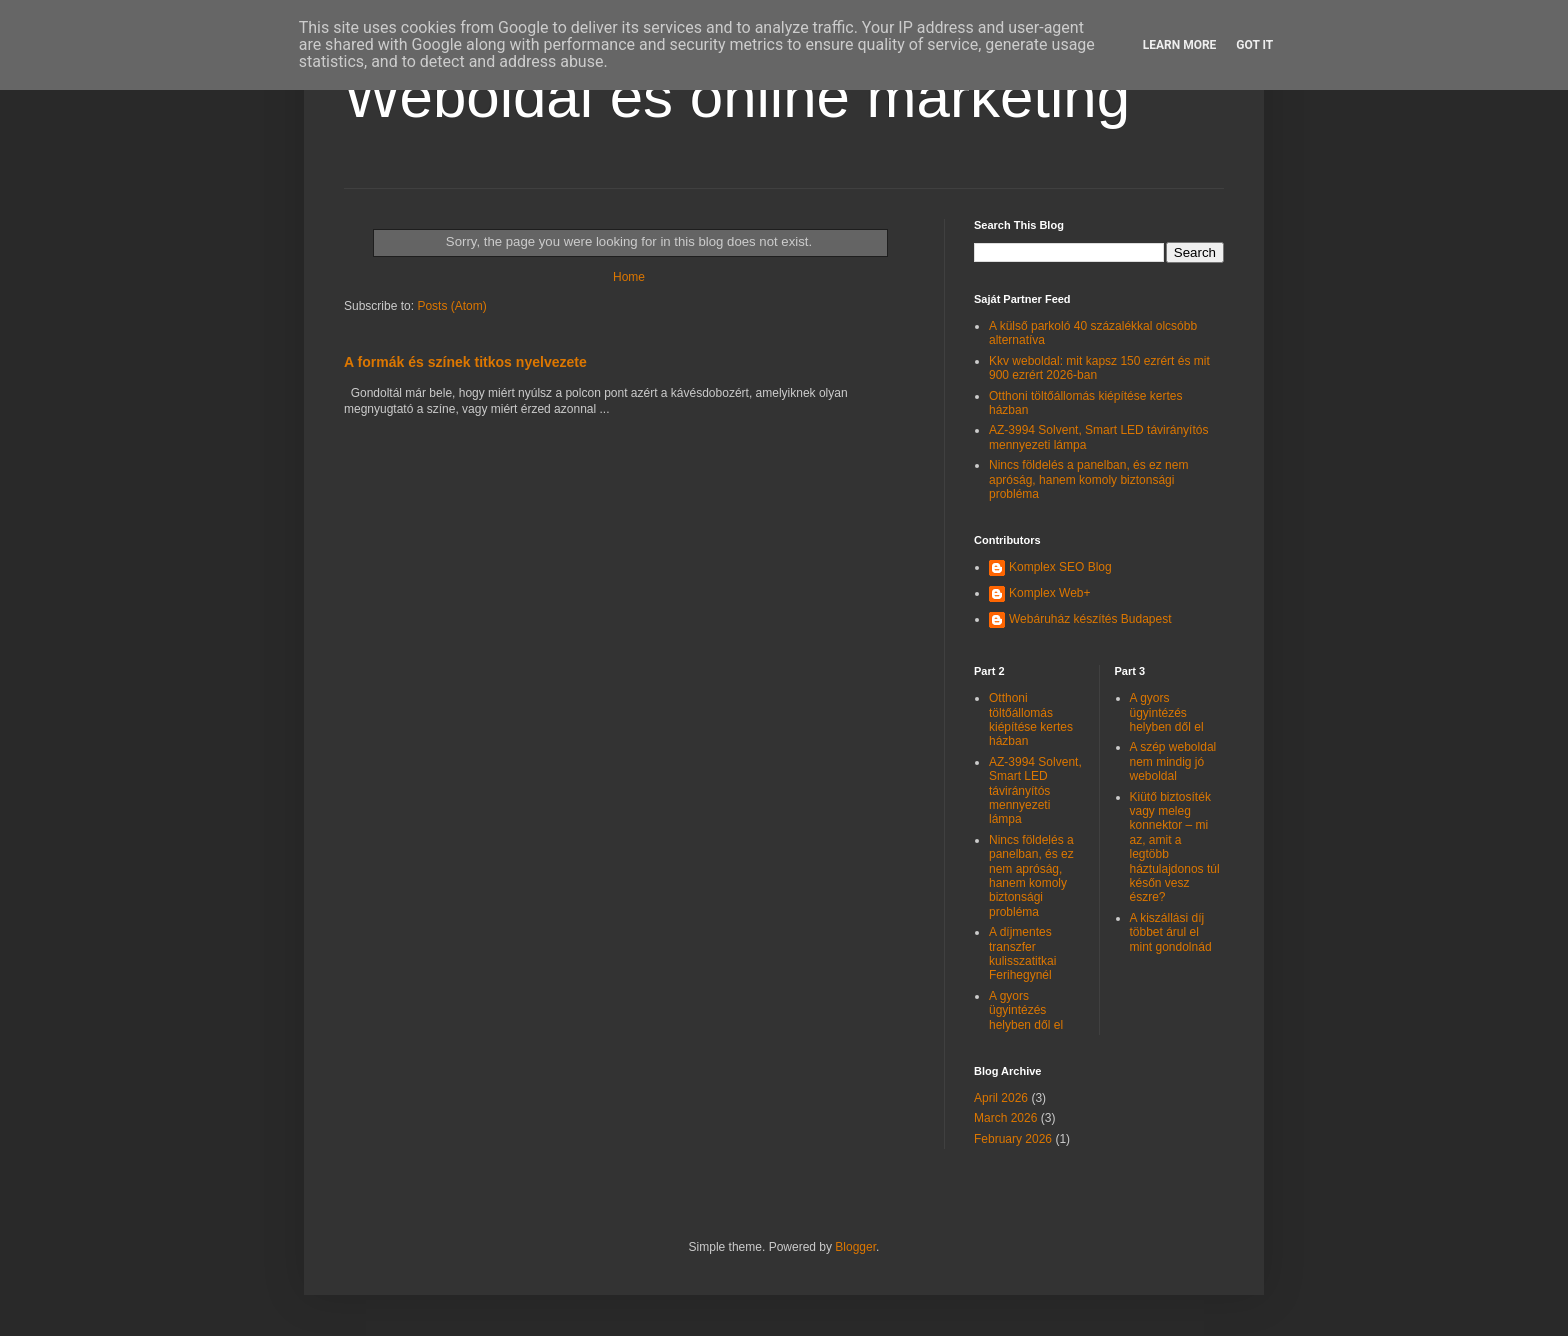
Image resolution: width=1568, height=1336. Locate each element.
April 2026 (1001, 1098)
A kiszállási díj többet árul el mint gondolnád (1171, 932)
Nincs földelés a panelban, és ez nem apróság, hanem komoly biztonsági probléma (1088, 479)
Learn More (1180, 45)
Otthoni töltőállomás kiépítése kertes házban (1031, 719)
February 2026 (1013, 1139)
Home (629, 277)
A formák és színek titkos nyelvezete (465, 362)
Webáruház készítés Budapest (1090, 619)
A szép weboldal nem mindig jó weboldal (1173, 761)
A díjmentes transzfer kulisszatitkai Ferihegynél (1022, 953)
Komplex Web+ (1050, 593)
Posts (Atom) (451, 306)
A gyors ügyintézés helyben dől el (1026, 1010)
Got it (1254, 45)
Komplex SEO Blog (1060, 567)
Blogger (855, 1247)
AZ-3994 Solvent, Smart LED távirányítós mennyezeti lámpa (1035, 791)
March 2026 (1005, 1118)
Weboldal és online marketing (737, 96)
